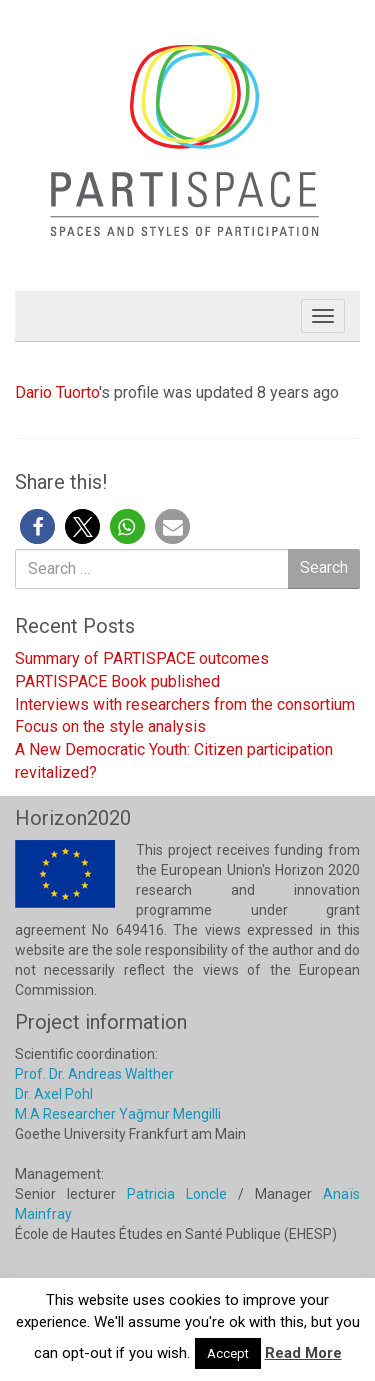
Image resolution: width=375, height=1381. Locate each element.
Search (324, 567)
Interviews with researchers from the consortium (185, 704)
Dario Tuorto (57, 392)
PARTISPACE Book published (117, 681)
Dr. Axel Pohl (54, 1094)
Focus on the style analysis (110, 726)
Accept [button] (228, 1353)
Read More (303, 1353)
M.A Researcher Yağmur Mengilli (118, 1114)
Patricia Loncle (177, 1194)
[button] (37, 526)
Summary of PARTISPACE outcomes (142, 658)
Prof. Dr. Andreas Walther (94, 1074)
